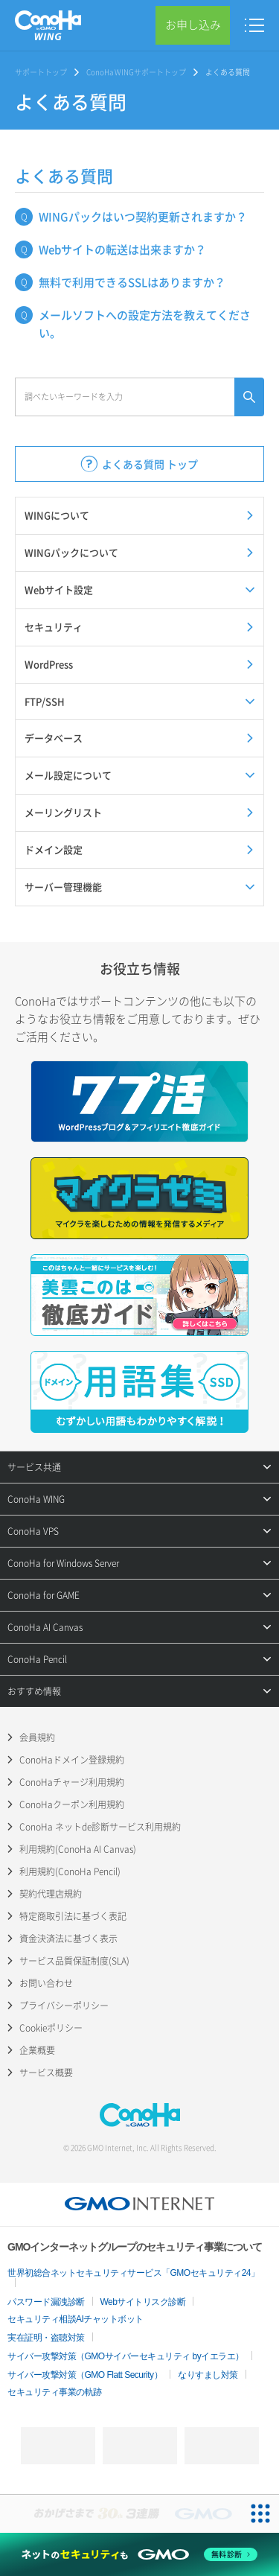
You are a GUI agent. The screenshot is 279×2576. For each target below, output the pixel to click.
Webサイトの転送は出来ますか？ (122, 249)
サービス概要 (46, 2072)
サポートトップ (41, 71)
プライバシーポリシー (64, 2005)
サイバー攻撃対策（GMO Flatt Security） (84, 2375)
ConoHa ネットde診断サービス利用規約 (100, 1827)
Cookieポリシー (51, 2028)
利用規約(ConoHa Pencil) (70, 1871)
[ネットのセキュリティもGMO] (139, 2554)
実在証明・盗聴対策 (46, 2337)
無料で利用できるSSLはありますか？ (132, 282)
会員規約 (37, 1737)
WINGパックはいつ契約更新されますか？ (143, 217)
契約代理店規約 (50, 1894)
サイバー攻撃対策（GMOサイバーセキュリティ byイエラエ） (125, 2356)
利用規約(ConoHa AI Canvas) (77, 1849)
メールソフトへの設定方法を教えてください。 (145, 324)
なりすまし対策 (208, 2375)
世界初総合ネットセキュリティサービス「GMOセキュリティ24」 (133, 2273)
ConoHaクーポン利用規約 (71, 1804)
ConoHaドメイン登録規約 (71, 1759)
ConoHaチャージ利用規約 (71, 1782)
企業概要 (37, 2050)
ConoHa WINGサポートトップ (136, 71)
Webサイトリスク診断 (143, 2302)
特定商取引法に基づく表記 (72, 1916)
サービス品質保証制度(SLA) (74, 1961)
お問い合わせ (46, 1983)
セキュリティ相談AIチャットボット (75, 2319)
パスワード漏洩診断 (46, 2302)
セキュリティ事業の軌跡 (54, 2392)
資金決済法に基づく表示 (68, 1938)
